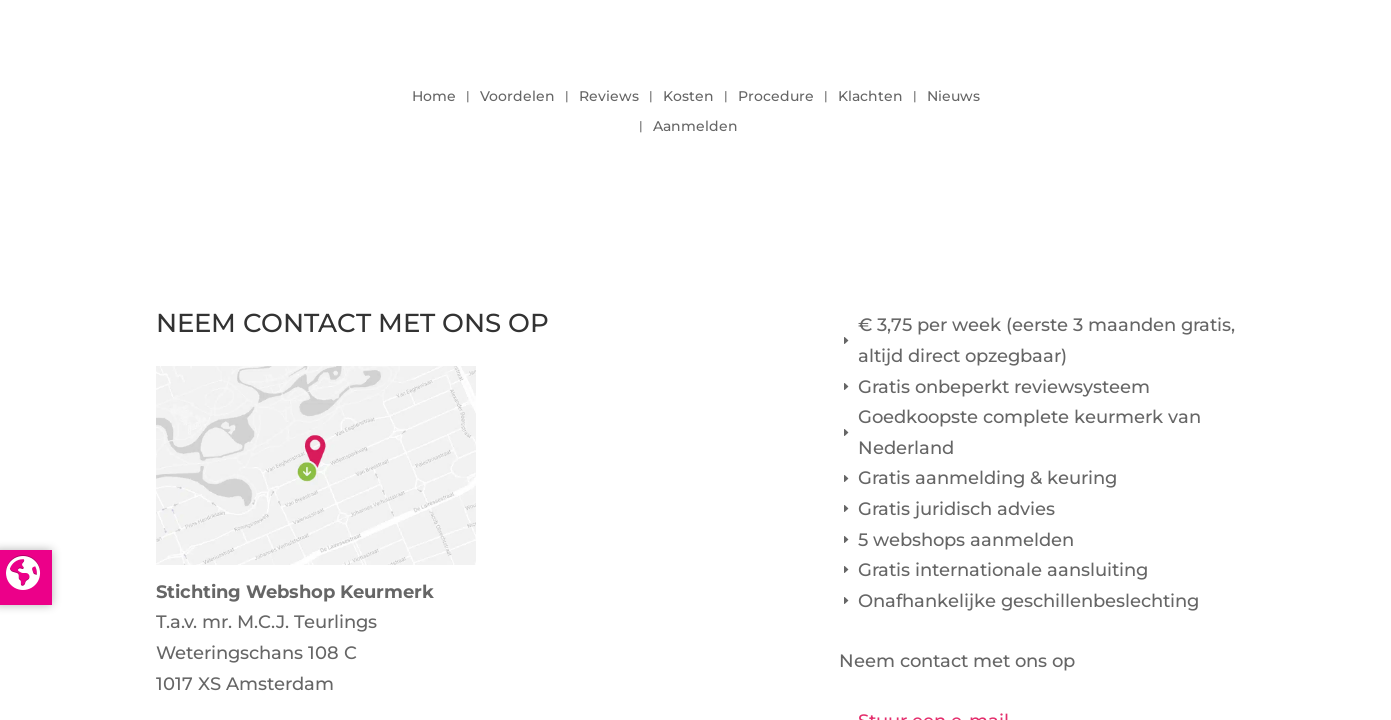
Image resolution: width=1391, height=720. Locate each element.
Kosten (688, 97)
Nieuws (953, 97)
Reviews (609, 97)
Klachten (870, 97)
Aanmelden (695, 127)
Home (434, 97)
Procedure (776, 97)
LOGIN (1181, 106)
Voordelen (517, 97)
